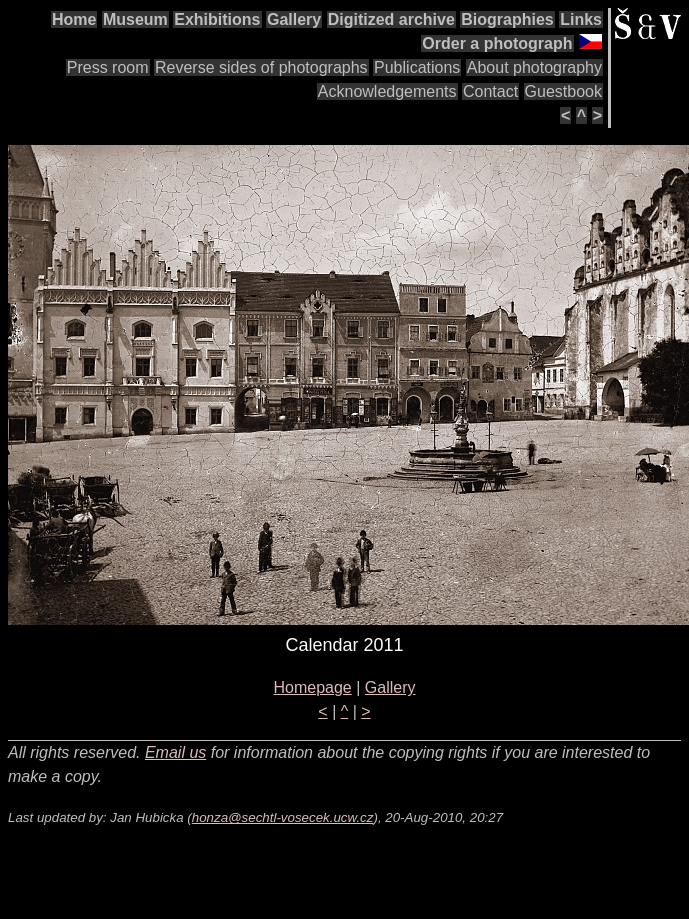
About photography (534, 67)
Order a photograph (497, 43)
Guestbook (563, 91)
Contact (490, 91)
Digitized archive (391, 19)
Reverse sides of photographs (261, 67)
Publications (417, 67)
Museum (135, 19)
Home (74, 19)
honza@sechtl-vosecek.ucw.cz (283, 817)
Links (581, 19)
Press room (108, 67)
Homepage (312, 687)
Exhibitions (217, 19)
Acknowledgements (387, 91)
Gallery (294, 19)
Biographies (507, 19)
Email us (175, 752)
